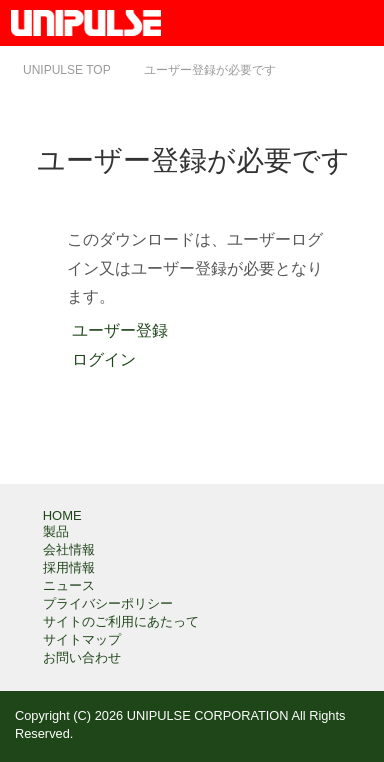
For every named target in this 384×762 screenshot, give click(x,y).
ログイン (101, 359)
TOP (67, 70)
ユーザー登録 (117, 330)
